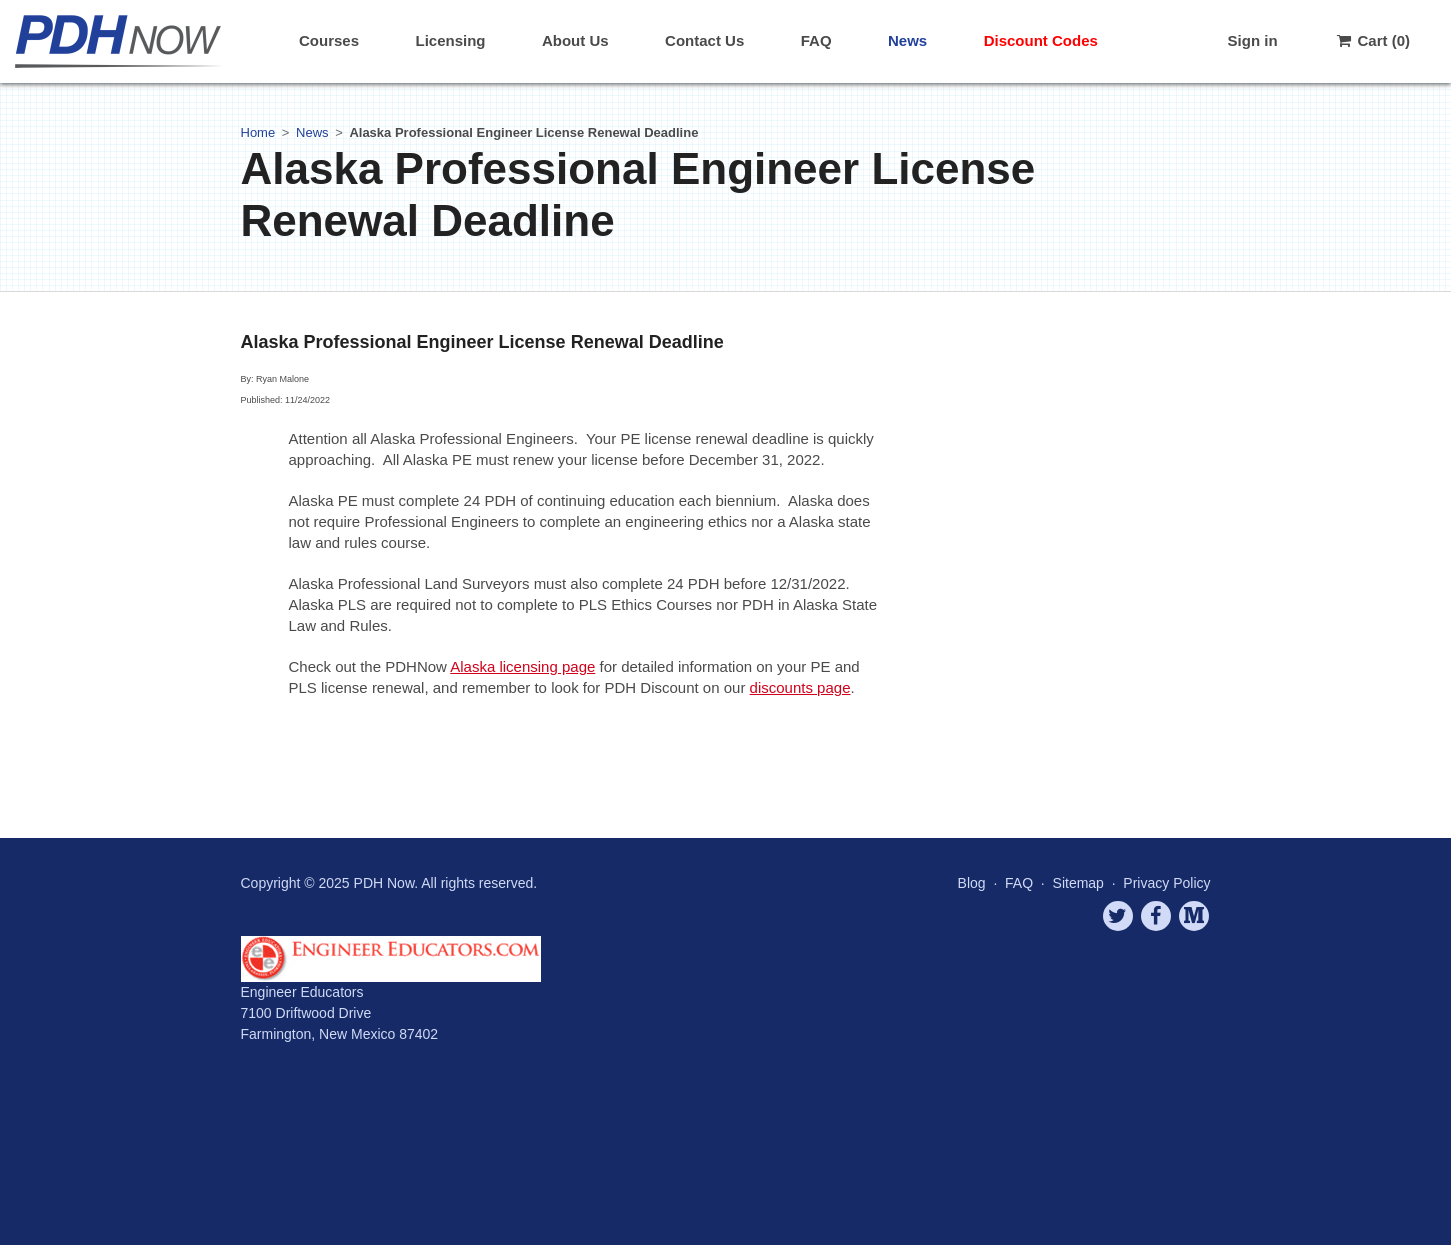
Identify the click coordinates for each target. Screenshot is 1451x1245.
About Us (575, 40)
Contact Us (704, 40)
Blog (972, 883)
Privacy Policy (1166, 883)
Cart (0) (1372, 40)
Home (258, 132)
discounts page (800, 687)
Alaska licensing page (522, 666)
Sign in (1253, 40)
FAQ (816, 40)
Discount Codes (1041, 40)
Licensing (450, 40)
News (907, 40)
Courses (329, 40)
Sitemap (1078, 883)
